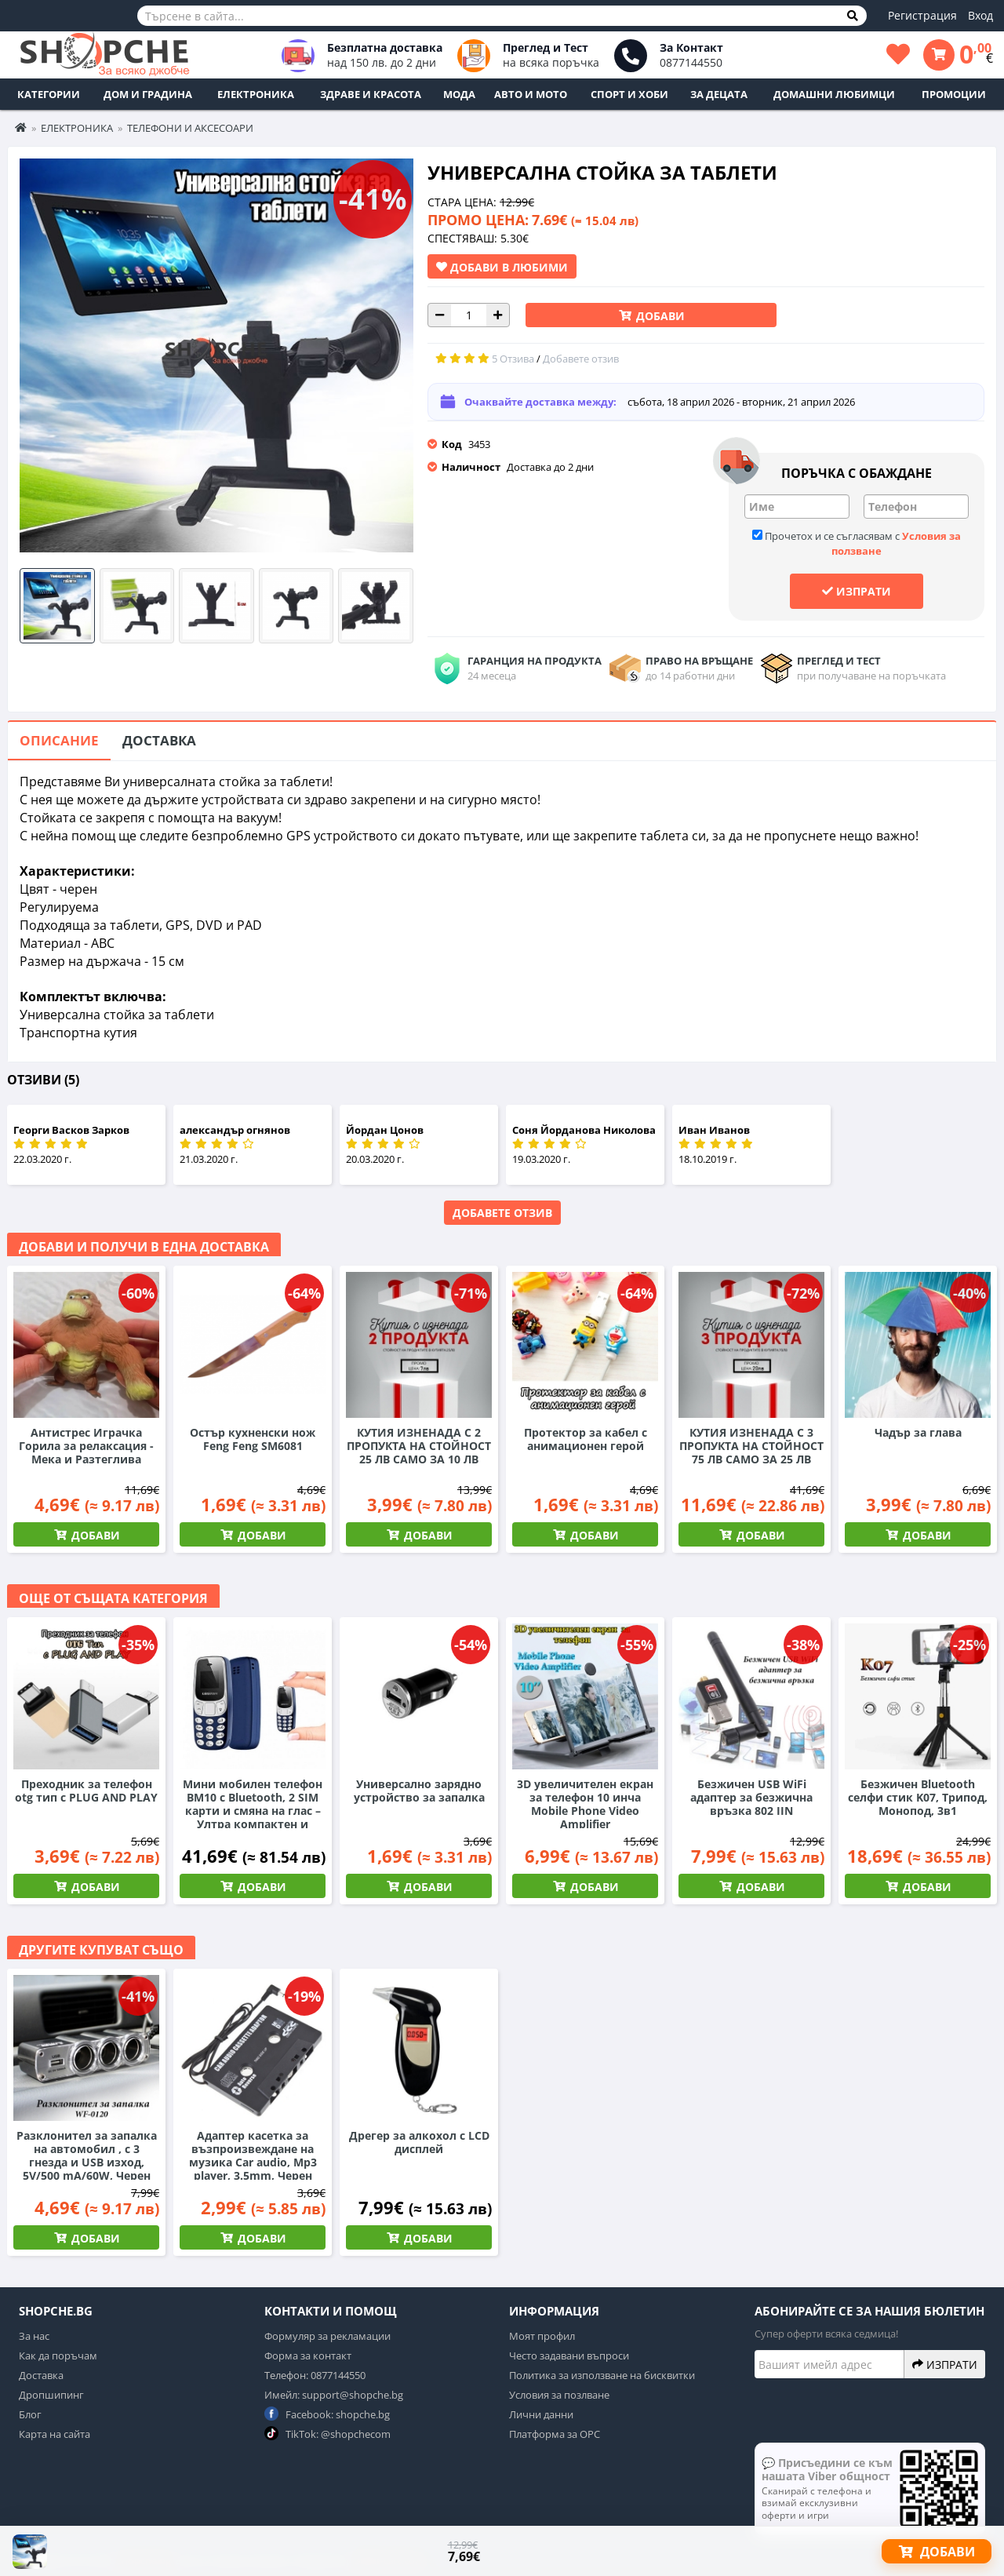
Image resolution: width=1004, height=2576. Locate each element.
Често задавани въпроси (569, 2355)
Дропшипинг (51, 2395)
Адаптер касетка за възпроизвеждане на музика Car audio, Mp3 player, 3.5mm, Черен (253, 2155)
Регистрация (922, 15)
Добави (659, 315)
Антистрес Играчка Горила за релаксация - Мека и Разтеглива (86, 1446)
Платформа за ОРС (554, 2434)
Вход (980, 15)
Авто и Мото (530, 94)
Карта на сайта (54, 2434)
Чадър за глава (918, 1432)
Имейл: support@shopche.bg (333, 2395)
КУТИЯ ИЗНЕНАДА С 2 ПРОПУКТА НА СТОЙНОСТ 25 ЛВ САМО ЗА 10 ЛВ (419, 1446)
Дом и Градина (148, 94)
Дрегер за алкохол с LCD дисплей (419, 2142)
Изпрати (856, 590)
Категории (48, 94)
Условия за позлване (559, 2395)
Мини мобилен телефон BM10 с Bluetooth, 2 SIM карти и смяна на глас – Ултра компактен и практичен (252, 1810)
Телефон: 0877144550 (315, 2375)
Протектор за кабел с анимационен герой (585, 1439)
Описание (59, 740)
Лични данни (541, 2414)
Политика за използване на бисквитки (602, 2375)
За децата (719, 94)
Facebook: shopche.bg (327, 2414)
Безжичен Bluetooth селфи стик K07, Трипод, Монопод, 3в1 (918, 1797)
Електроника (255, 94)
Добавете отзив (502, 1212)
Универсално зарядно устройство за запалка (419, 1790)
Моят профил (542, 2336)
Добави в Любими (502, 266)
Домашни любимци (834, 94)
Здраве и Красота (370, 94)
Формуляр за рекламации (327, 2336)
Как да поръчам (58, 2355)
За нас (34, 2336)
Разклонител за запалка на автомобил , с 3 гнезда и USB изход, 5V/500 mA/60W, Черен (86, 2155)
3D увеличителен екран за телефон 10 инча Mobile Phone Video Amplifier (585, 1804)
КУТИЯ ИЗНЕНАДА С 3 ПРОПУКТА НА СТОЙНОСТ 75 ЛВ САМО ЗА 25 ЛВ (751, 1446)
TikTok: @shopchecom (327, 2433)
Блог (30, 2414)
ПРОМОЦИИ (954, 94)
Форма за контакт (307, 2355)
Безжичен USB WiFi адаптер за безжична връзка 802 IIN (751, 1797)
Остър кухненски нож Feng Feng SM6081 (252, 1439)
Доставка (159, 740)
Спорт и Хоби (629, 94)
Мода (459, 94)
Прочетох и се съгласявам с (856, 543)
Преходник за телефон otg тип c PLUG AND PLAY (86, 1790)
